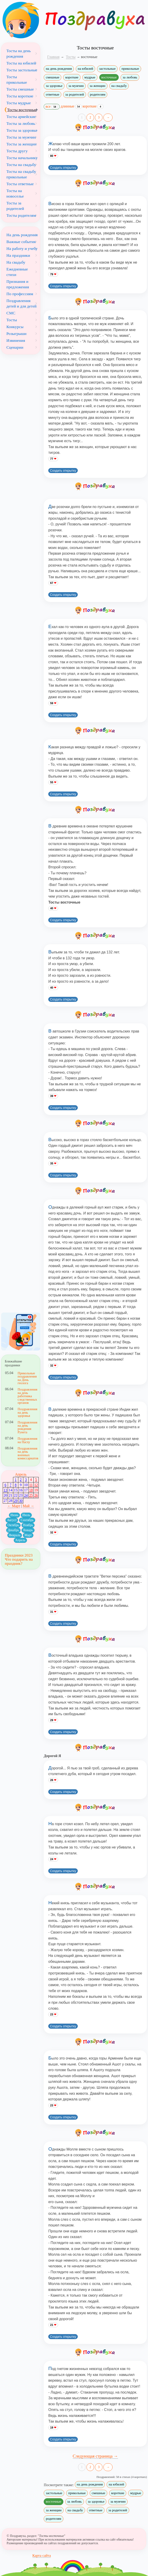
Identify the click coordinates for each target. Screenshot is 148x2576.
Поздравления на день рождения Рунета (27, 1427)
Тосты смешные (20, 89)
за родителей (74, 94)
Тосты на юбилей (21, 63)
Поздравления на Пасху (27, 1440)
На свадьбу (15, 262)
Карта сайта (41, 2555)
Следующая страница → (95, 2456)
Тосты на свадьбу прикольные (21, 174)
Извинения (15, 340)
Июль (26, 1515)
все (52, 106)
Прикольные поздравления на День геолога (27, 1378)
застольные (107, 68)
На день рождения (22, 235)
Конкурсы (15, 326)
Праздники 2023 (18, 1555)
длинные (71, 106)
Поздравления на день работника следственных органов (27, 1396)
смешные (52, 77)
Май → (28, 1506)
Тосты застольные (21, 70)
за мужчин (76, 86)
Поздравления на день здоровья (27, 1412)
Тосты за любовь (20, 123)
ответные (52, 94)
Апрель (21, 1474)
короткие (71, 77)
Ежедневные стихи (17, 272)
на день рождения (59, 68)
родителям (97, 94)
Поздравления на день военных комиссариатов (27, 1453)
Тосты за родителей (15, 206)
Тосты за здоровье (22, 130)
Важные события (21, 241)
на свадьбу (119, 86)
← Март (13, 1506)
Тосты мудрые (18, 103)
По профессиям (19, 294)
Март (28, 1535)
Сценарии (14, 347)
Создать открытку (63, 167)
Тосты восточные (22, 109)
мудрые (89, 77)
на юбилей (85, 68)
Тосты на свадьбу (21, 164)
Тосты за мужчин (21, 137)
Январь (28, 1530)
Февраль (15, 1535)
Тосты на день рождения (18, 53)
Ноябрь (28, 1525)
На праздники (18, 255)
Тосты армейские (21, 116)
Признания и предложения (17, 284)
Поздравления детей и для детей (21, 303)
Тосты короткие (19, 96)
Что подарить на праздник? (19, 1561)
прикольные (130, 68)
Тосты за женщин (21, 144)
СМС (10, 313)
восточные (109, 77)
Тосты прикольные (16, 80)
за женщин (97, 86)
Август (12, 1520)
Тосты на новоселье (15, 193)
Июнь (14, 1515)
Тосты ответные (20, 184)
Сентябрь (27, 1520)
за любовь (130, 77)
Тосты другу (17, 151)
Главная (53, 57)
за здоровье (54, 86)
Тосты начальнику (22, 157)
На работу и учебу (22, 248)
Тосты (11, 320)
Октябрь (13, 1525)
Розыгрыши (16, 333)
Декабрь (13, 1530)
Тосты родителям (21, 215)
